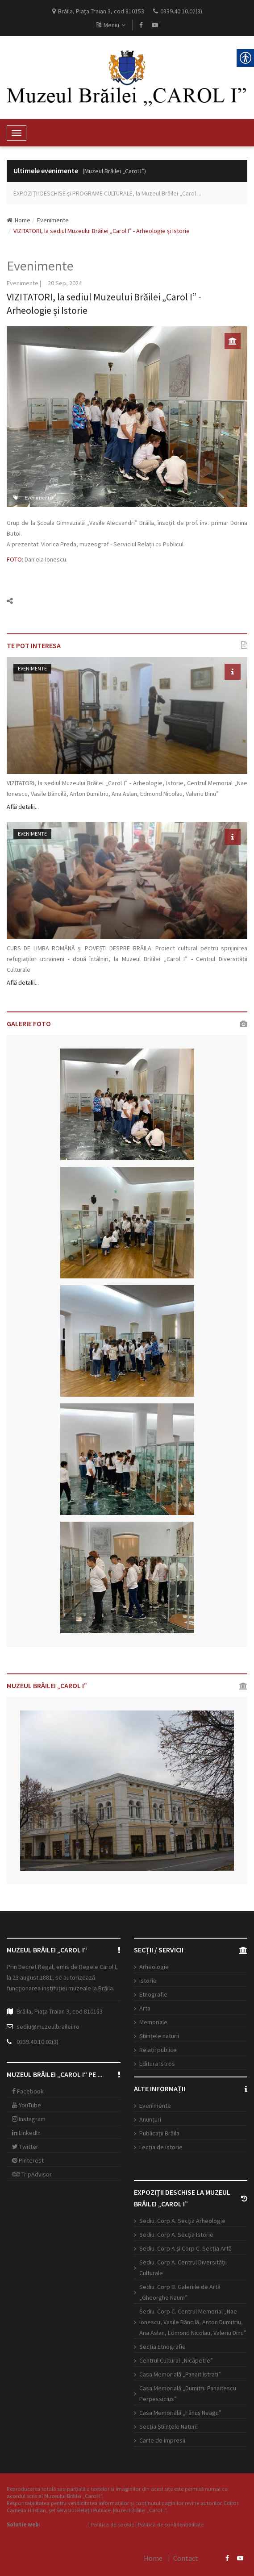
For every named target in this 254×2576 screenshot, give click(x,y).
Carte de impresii (162, 2440)
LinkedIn (26, 2133)
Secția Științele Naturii (168, 2426)
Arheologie (154, 1967)
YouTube (26, 2105)
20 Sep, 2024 (65, 283)
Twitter (25, 2147)
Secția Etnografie (162, 2347)
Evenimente (53, 220)
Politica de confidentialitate (171, 2524)
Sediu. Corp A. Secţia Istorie (176, 2235)
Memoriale (153, 2022)
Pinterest (28, 2160)
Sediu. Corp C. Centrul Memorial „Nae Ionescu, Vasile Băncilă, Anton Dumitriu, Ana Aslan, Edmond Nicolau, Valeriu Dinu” (192, 2322)
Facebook (28, 2091)
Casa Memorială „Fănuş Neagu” (180, 2413)
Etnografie (153, 1994)
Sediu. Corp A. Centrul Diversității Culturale (183, 2267)
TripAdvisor (32, 2174)
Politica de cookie (112, 2524)
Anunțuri (150, 2119)
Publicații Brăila (159, 2133)
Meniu (110, 25)
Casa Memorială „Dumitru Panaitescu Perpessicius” (187, 2393)
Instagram (29, 2119)
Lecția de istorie (161, 2147)
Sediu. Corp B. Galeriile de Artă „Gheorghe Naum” (180, 2292)
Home (18, 220)
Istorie (148, 1981)
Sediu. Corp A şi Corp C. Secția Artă (185, 2248)
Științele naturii (159, 2036)
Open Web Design (64, 2524)
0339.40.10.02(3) (37, 2042)
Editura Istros (157, 2064)
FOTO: (15, 559)
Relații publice (158, 2050)
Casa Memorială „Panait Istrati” (180, 2374)
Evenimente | (24, 283)
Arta (144, 2008)
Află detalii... (23, 807)
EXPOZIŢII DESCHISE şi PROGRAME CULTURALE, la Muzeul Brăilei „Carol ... (107, 193)
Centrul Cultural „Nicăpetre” (176, 2360)
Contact (185, 2558)
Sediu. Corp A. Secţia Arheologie (182, 2221)
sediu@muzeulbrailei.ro (48, 2027)
